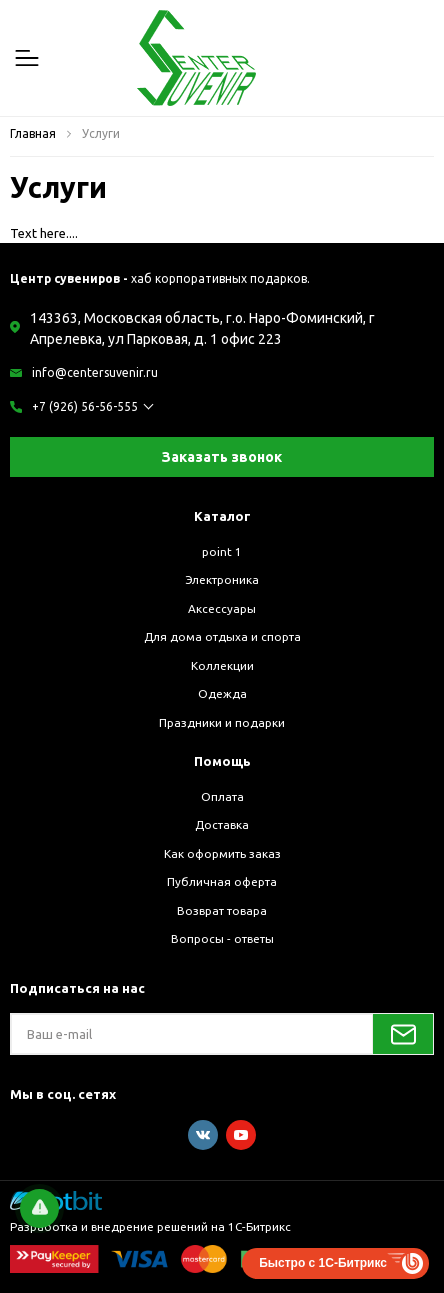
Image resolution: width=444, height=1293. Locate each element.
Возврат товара (222, 910)
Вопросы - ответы (222, 938)
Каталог (222, 516)
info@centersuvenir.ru (95, 372)
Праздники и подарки (222, 722)
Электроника (222, 579)
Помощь (222, 761)
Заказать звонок (222, 457)
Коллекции (222, 665)
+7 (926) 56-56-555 (85, 406)
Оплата (222, 796)
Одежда (222, 693)
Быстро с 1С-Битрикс (323, 1263)
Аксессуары (222, 608)
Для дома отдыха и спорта (222, 636)
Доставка (222, 824)
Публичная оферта (222, 881)
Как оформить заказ (222, 853)
